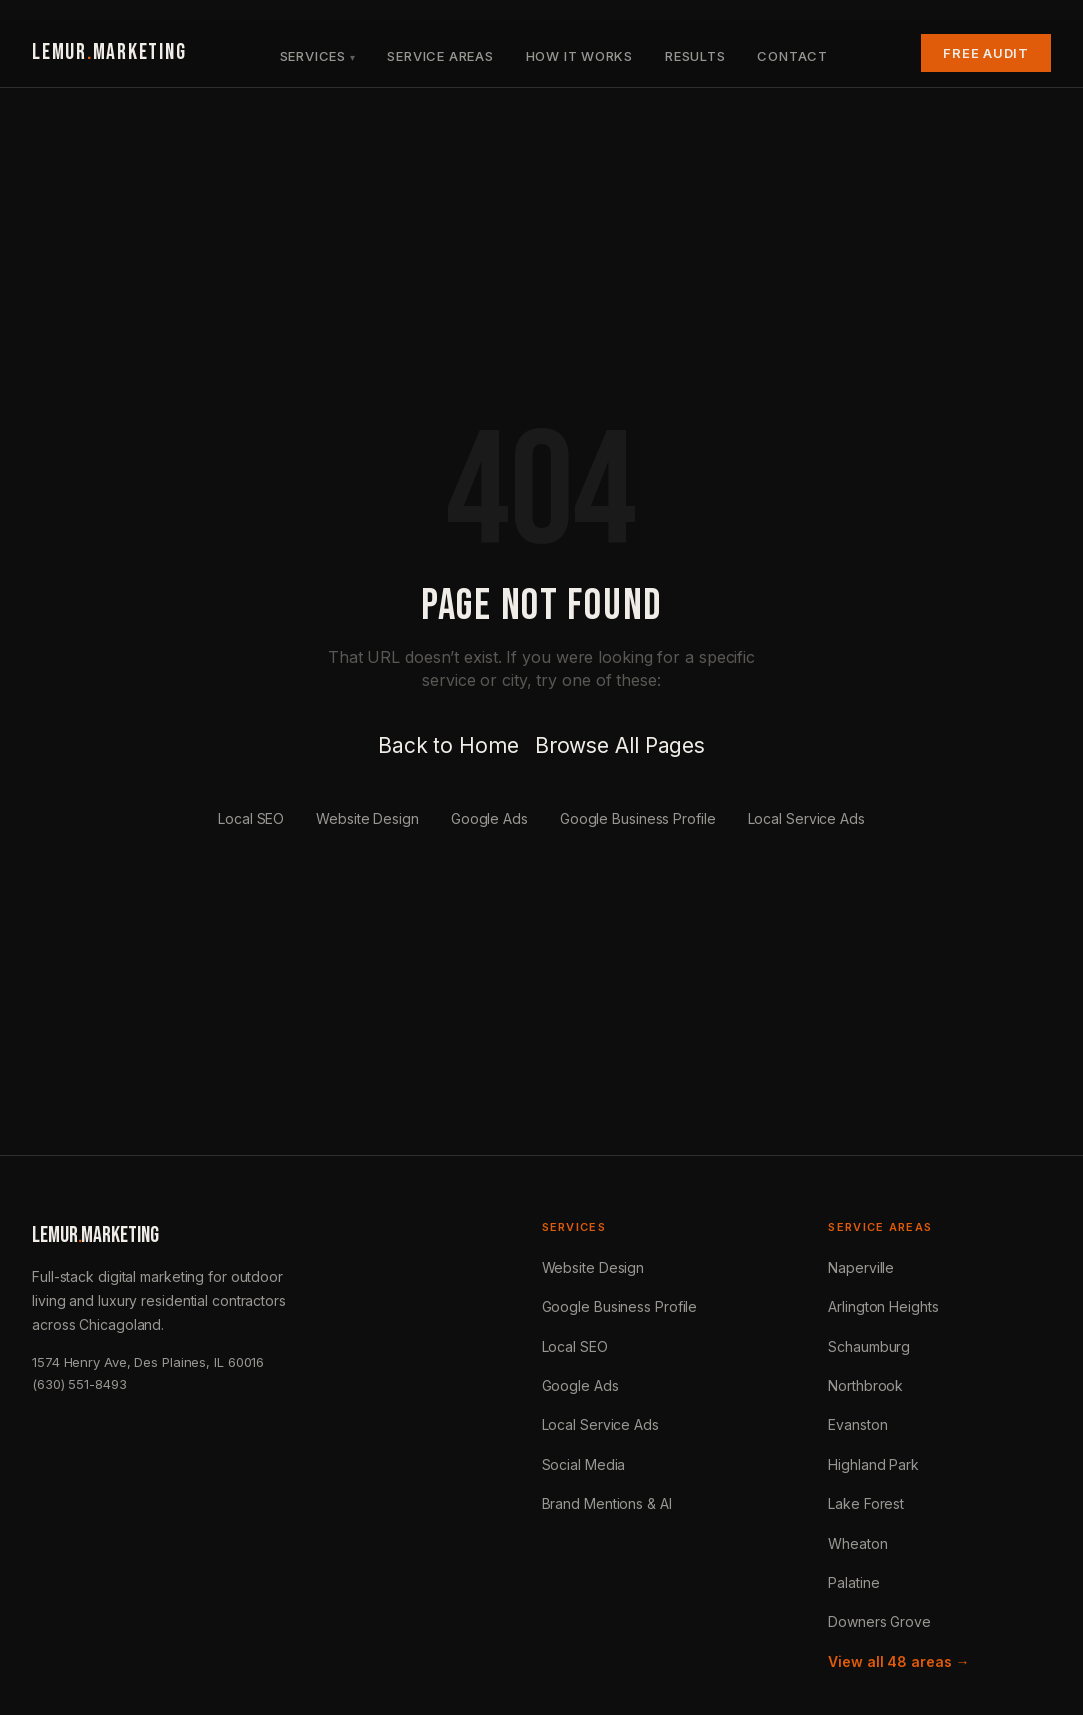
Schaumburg (869, 1346)
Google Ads (489, 818)
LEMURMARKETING (109, 52)
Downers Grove (879, 1621)
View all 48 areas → (898, 1661)
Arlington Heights (883, 1306)
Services (313, 56)
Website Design (367, 818)
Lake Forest (866, 1503)
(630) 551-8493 (79, 1384)
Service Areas (440, 56)
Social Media (584, 1464)
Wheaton (857, 1543)
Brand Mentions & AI (607, 1503)
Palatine (853, 1582)
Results (695, 56)
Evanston (857, 1424)
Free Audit (986, 53)
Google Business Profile (638, 818)
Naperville (861, 1267)
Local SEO (251, 818)
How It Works (579, 56)
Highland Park (873, 1464)
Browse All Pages (620, 745)
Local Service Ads (806, 818)
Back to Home (448, 745)
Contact (792, 56)
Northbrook (865, 1385)
